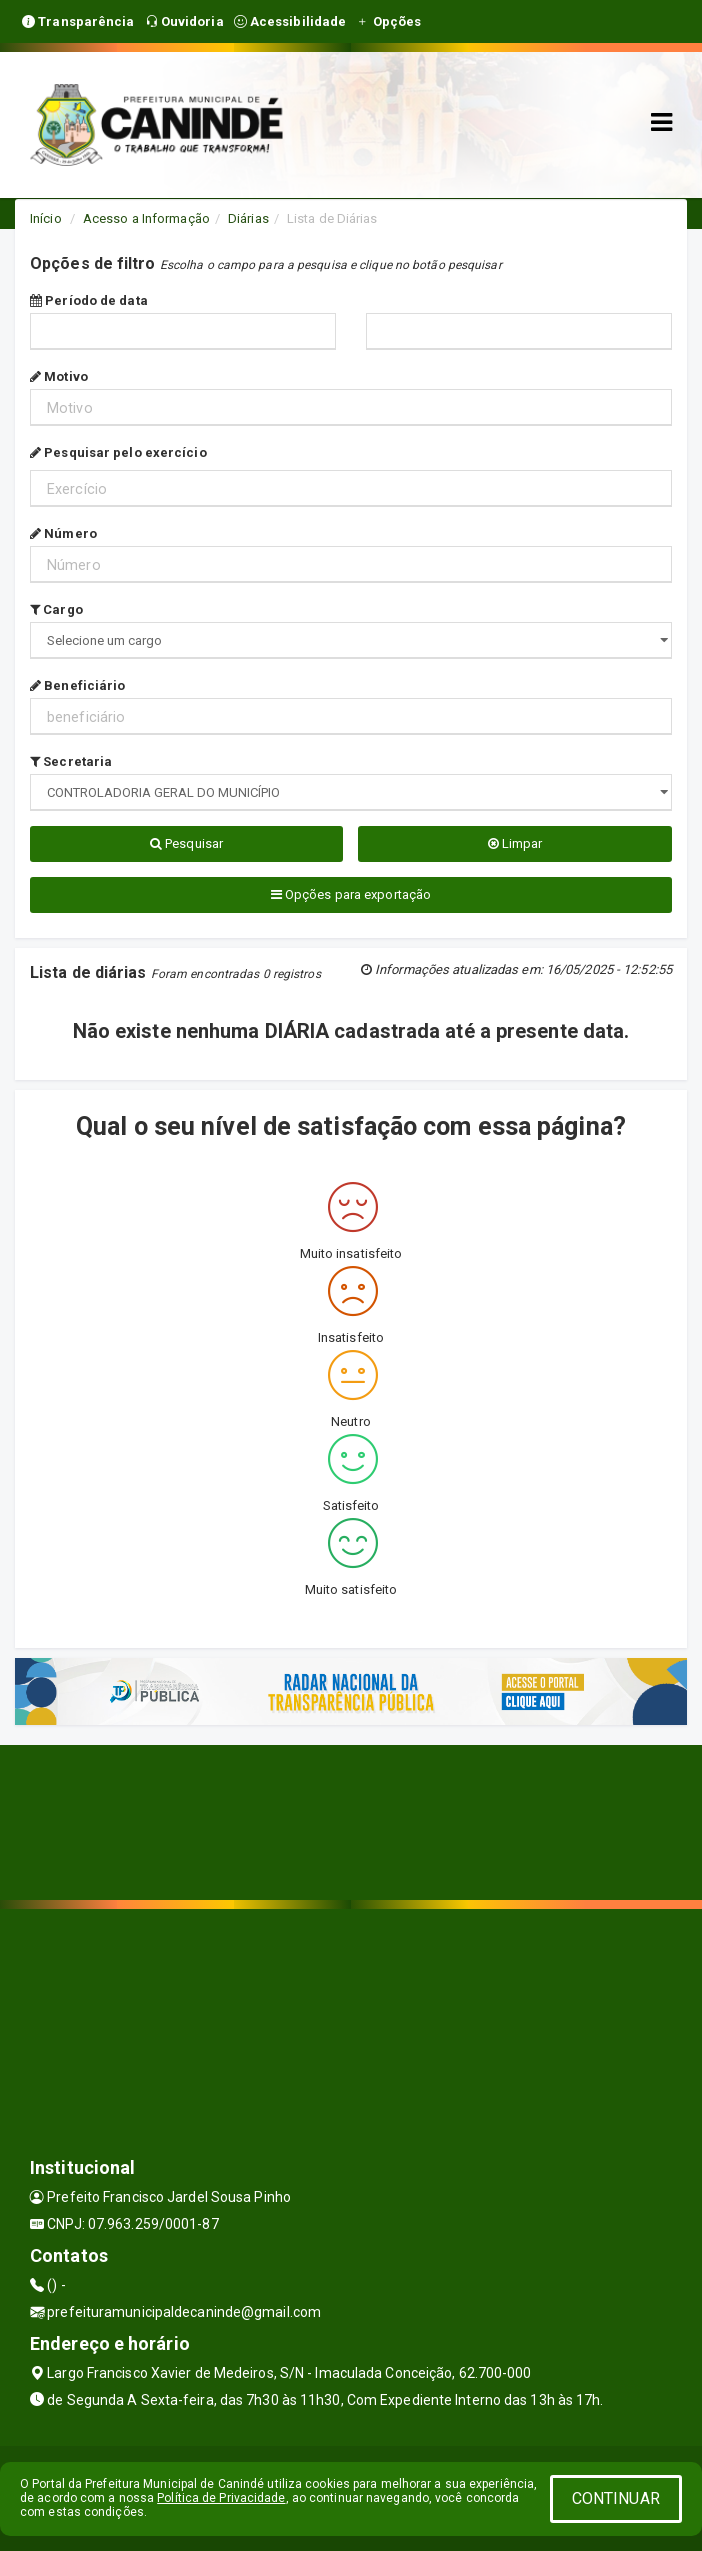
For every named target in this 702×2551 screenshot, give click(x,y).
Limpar (515, 843)
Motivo (59, 376)
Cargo (56, 609)
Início (46, 218)
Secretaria (71, 761)
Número (63, 533)
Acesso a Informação (146, 218)
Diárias (248, 218)
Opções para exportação (351, 894)
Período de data (89, 300)
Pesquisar (186, 843)
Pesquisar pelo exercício (118, 452)
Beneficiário (77, 685)
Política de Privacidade (221, 2498)
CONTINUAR (616, 2498)
